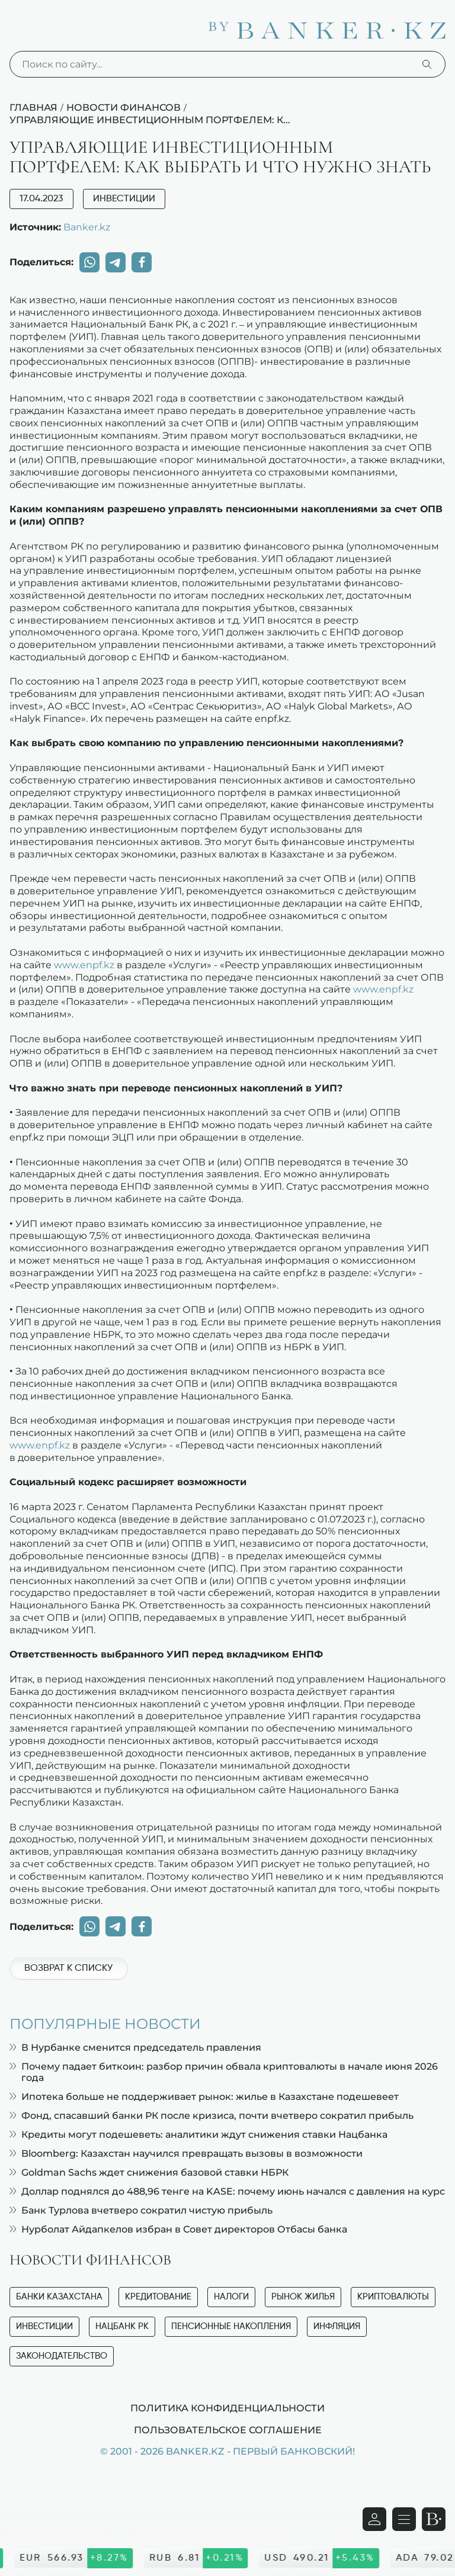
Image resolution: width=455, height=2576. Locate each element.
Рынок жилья (303, 2296)
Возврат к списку (68, 1968)
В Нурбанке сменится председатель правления (135, 2047)
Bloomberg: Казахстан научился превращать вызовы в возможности (186, 2153)
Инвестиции (124, 199)
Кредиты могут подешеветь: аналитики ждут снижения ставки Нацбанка (198, 2134)
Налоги (231, 2296)
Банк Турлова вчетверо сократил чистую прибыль (141, 2210)
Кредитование (158, 2296)
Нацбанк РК (122, 2326)
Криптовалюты (393, 2296)
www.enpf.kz (84, 965)
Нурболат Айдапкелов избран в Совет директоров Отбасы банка (178, 2229)
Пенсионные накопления (231, 2326)
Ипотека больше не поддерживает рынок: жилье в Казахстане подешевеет (204, 2096)
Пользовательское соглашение (228, 2430)
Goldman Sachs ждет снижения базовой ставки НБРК (149, 2172)
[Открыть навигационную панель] (404, 2519)
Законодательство (61, 2356)
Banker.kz (86, 227)
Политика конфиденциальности (227, 2408)
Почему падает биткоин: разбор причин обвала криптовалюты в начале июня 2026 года (223, 2072)
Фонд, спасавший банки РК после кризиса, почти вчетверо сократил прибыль (211, 2115)
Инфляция (336, 2326)
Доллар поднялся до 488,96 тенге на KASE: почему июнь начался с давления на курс (227, 2191)
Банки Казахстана (59, 2296)
